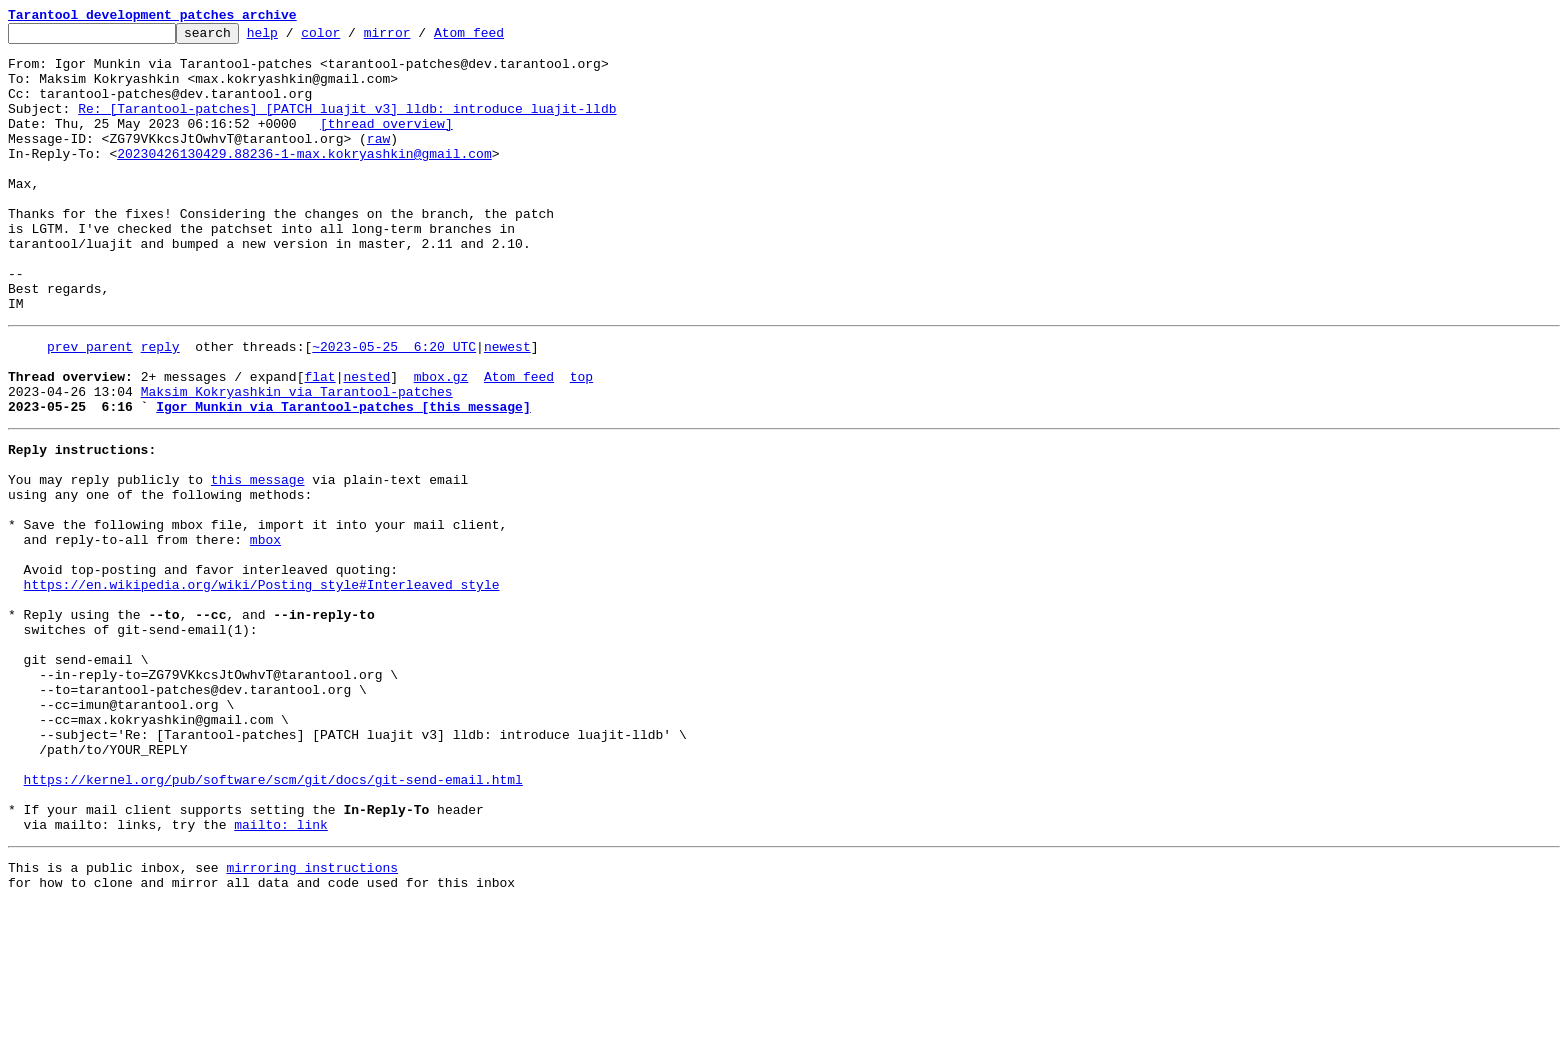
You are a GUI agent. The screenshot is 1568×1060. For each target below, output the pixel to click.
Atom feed (500, 38)
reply (160, 406)
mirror (418, 38)
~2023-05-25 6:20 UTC (394, 406)
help (293, 38)
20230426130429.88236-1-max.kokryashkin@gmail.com (304, 180)
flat (319, 442)
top (581, 442)
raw (378, 162)
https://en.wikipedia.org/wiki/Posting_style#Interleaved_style (262, 686)
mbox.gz (441, 442)
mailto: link (281, 974)
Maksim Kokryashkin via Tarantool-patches (297, 460)
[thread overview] (386, 144)
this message (258, 560)
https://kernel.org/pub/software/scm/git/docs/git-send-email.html (273, 920)
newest (507, 406)
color (351, 38)
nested (366, 442)
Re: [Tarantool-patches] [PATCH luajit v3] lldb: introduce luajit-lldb (347, 126)
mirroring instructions (312, 1020)
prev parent (90, 406)
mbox (265, 632)
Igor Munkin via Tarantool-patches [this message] (343, 478)
